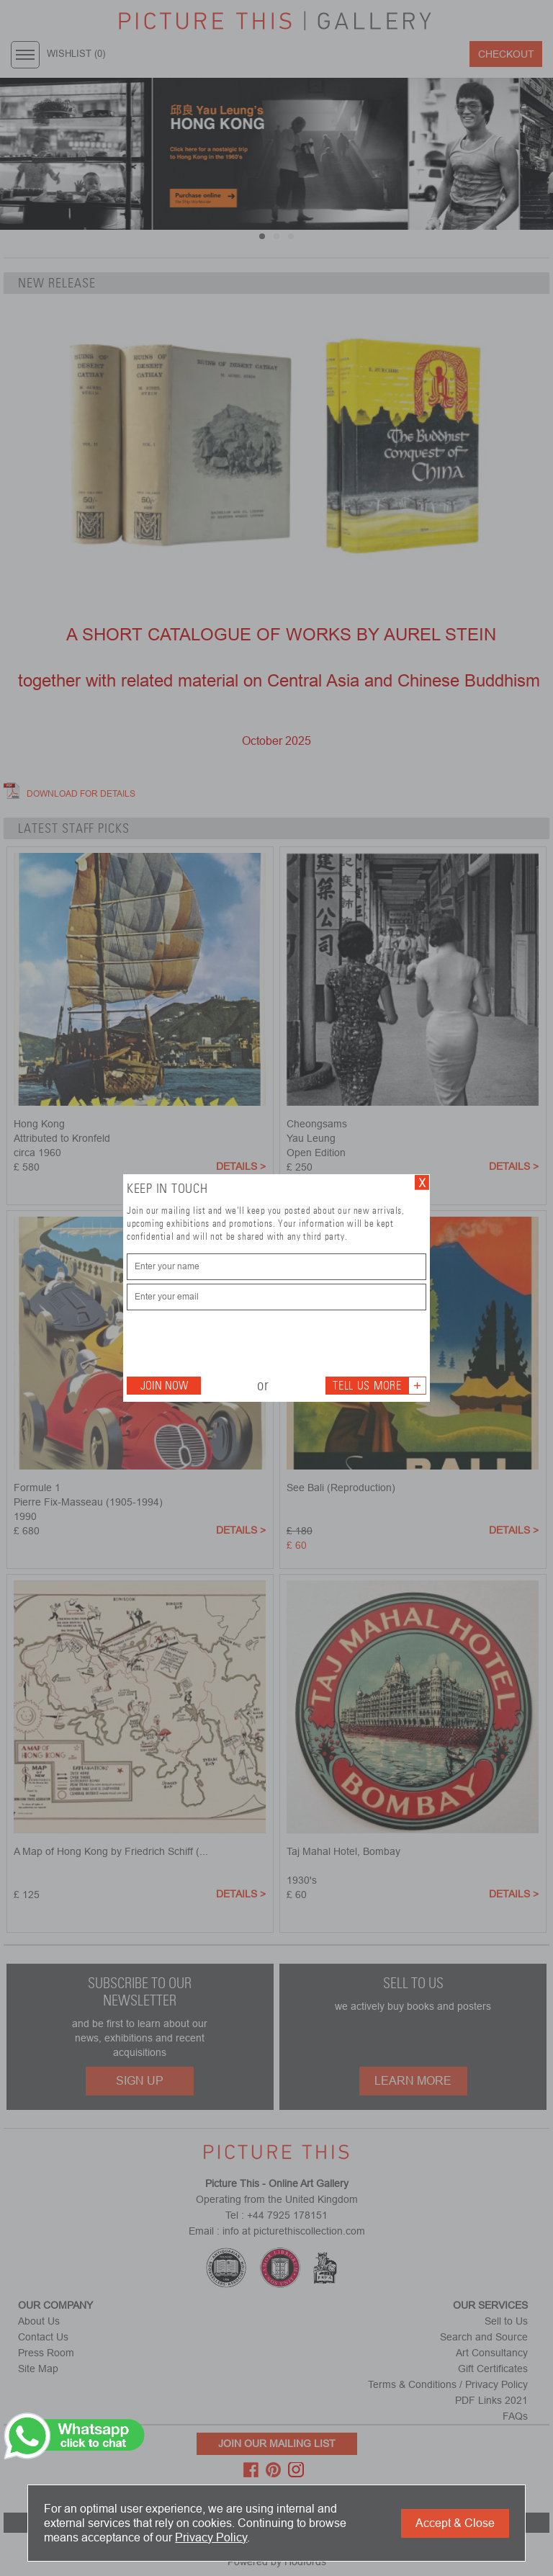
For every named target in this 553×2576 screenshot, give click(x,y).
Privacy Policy (211, 2537)
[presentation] (236, 1342)
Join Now (164, 1385)
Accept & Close (455, 2523)
